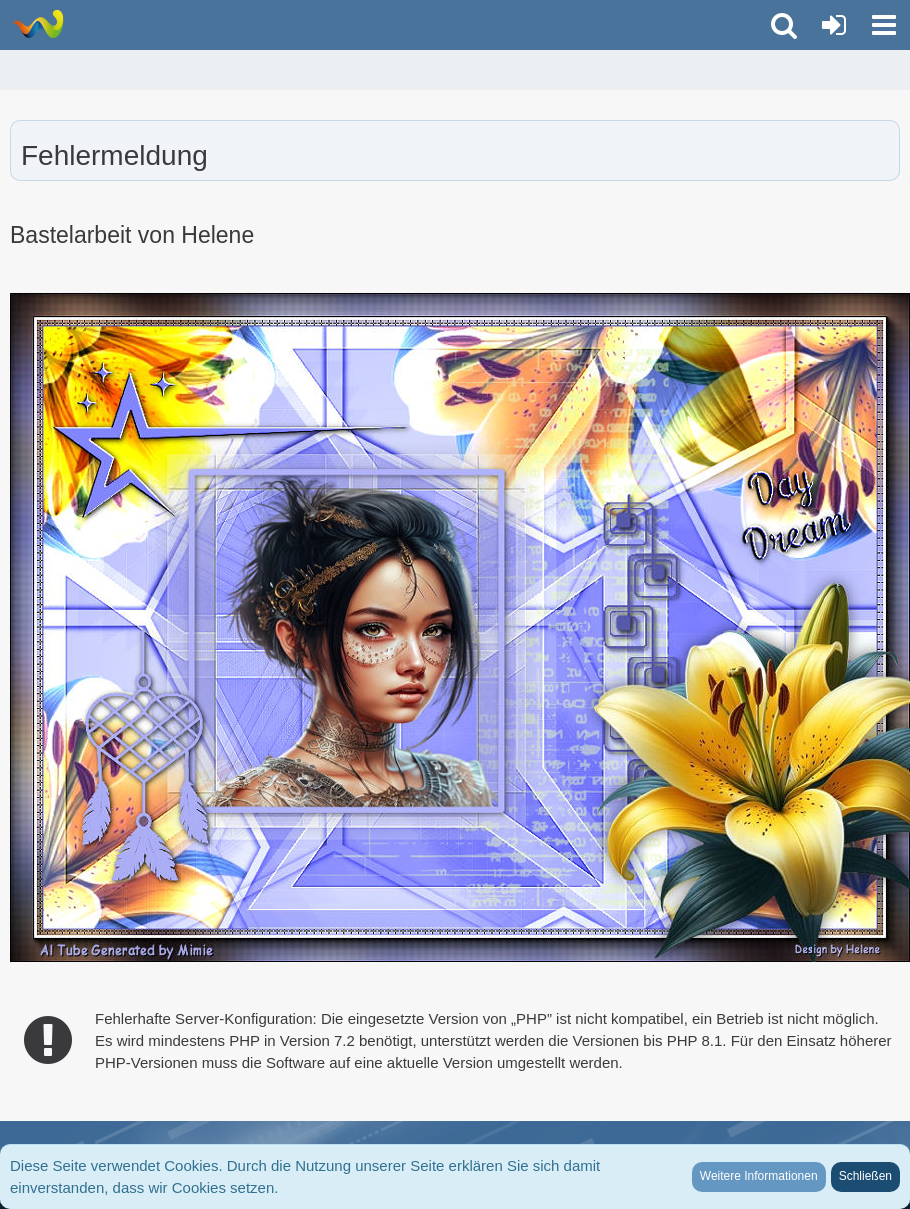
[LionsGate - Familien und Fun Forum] (37, 24)
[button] (884, 25)
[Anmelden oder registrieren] (834, 25)
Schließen (865, 1176)
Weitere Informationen (759, 1176)
